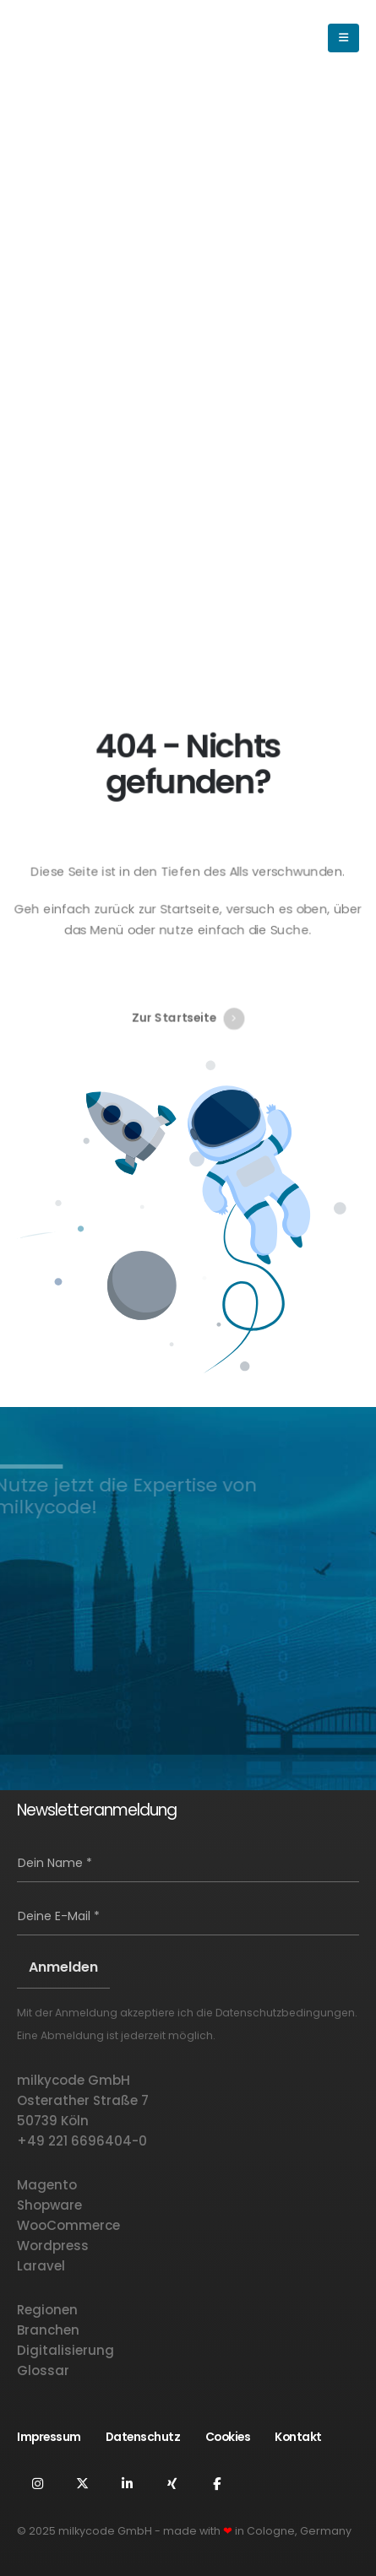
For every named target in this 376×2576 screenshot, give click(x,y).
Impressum (49, 2436)
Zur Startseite (187, 1005)
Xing (171, 2483)
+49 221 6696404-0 (82, 2141)
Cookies (228, 2436)
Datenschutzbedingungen (285, 2012)
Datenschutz (143, 2436)
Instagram (37, 2483)
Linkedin (126, 2483)
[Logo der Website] (89, 37)
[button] (255, 38)
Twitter (82, 2483)
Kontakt (298, 2436)
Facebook (216, 2483)
